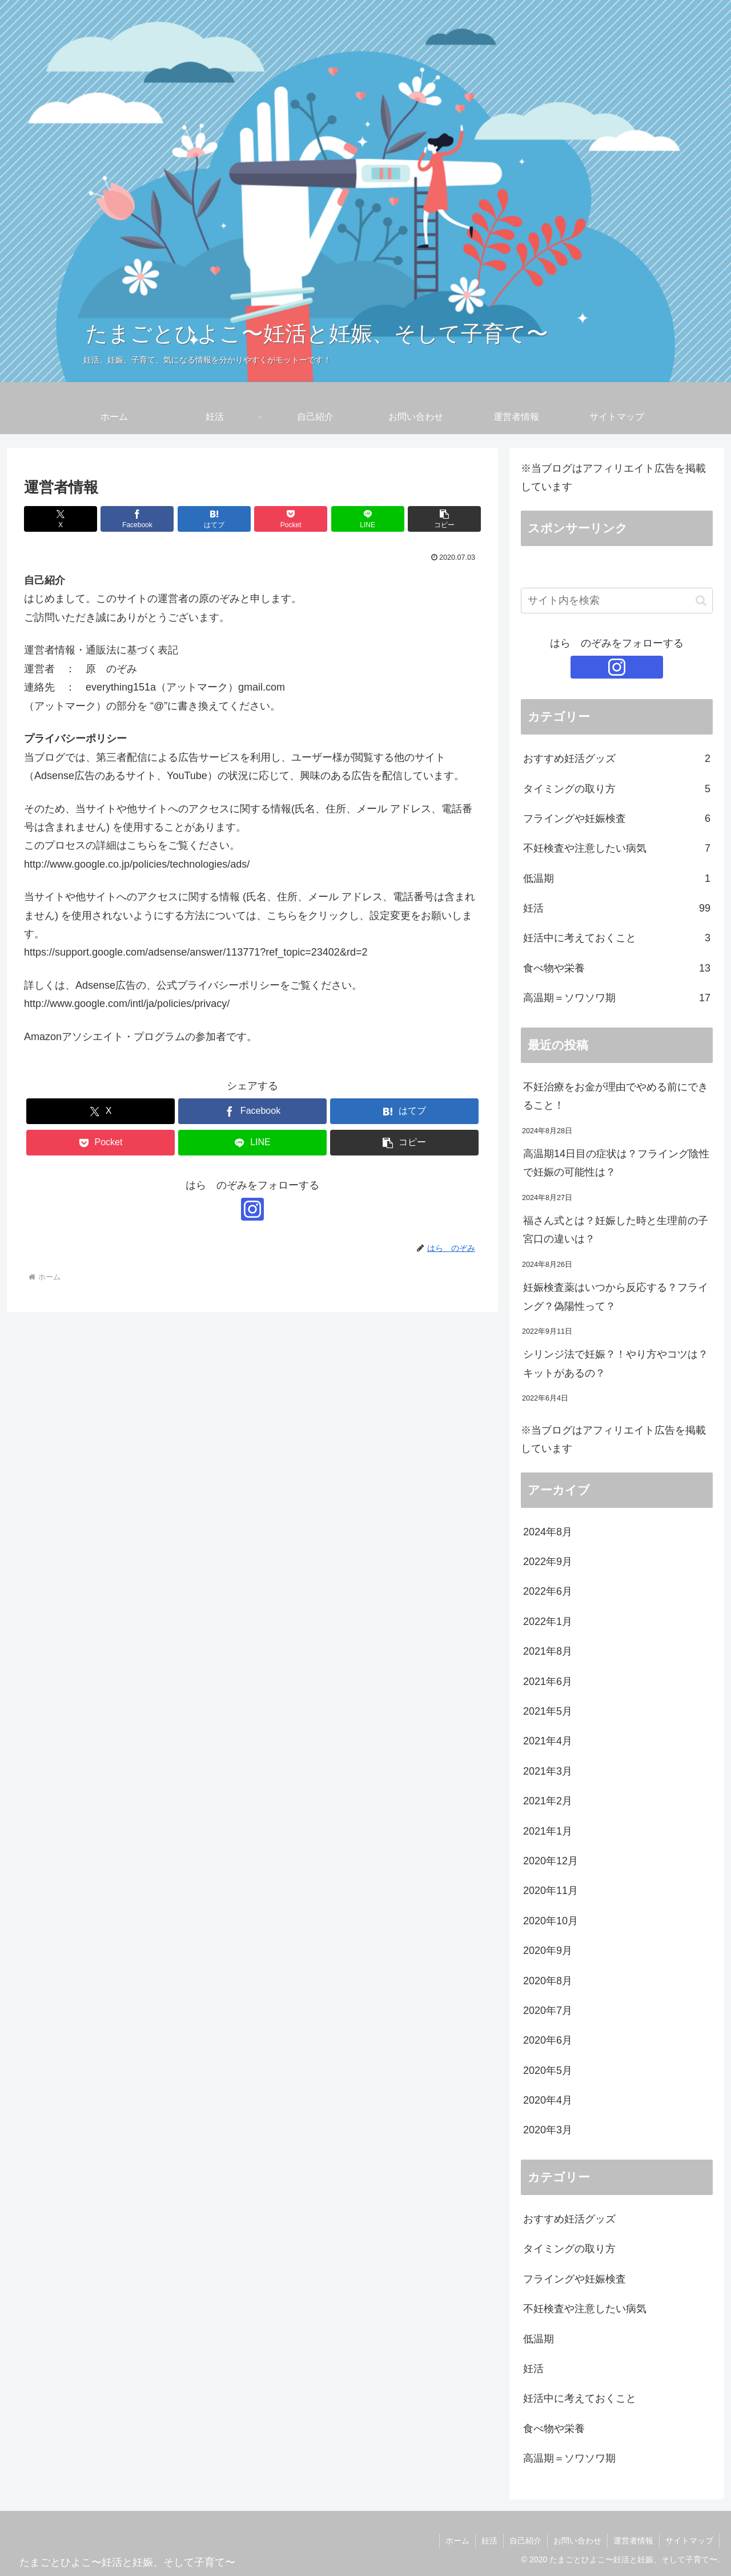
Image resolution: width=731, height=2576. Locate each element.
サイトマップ (689, 2540)
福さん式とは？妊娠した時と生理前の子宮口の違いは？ (615, 1230)
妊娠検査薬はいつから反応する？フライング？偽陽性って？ (615, 1296)
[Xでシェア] (60, 519)
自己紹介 (525, 2540)
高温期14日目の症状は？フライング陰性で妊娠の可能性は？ (616, 1163)
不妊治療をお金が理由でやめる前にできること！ (615, 1096)
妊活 (489, 2540)
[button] (444, 519)
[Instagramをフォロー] (252, 1209)
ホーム (457, 2540)
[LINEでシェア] (367, 519)
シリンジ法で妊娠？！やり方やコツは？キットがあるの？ (615, 1363)
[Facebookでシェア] (137, 519)
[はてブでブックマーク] (214, 519)
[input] (617, 600)
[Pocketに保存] (290, 519)
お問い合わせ (577, 2540)
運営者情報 (633, 2540)
